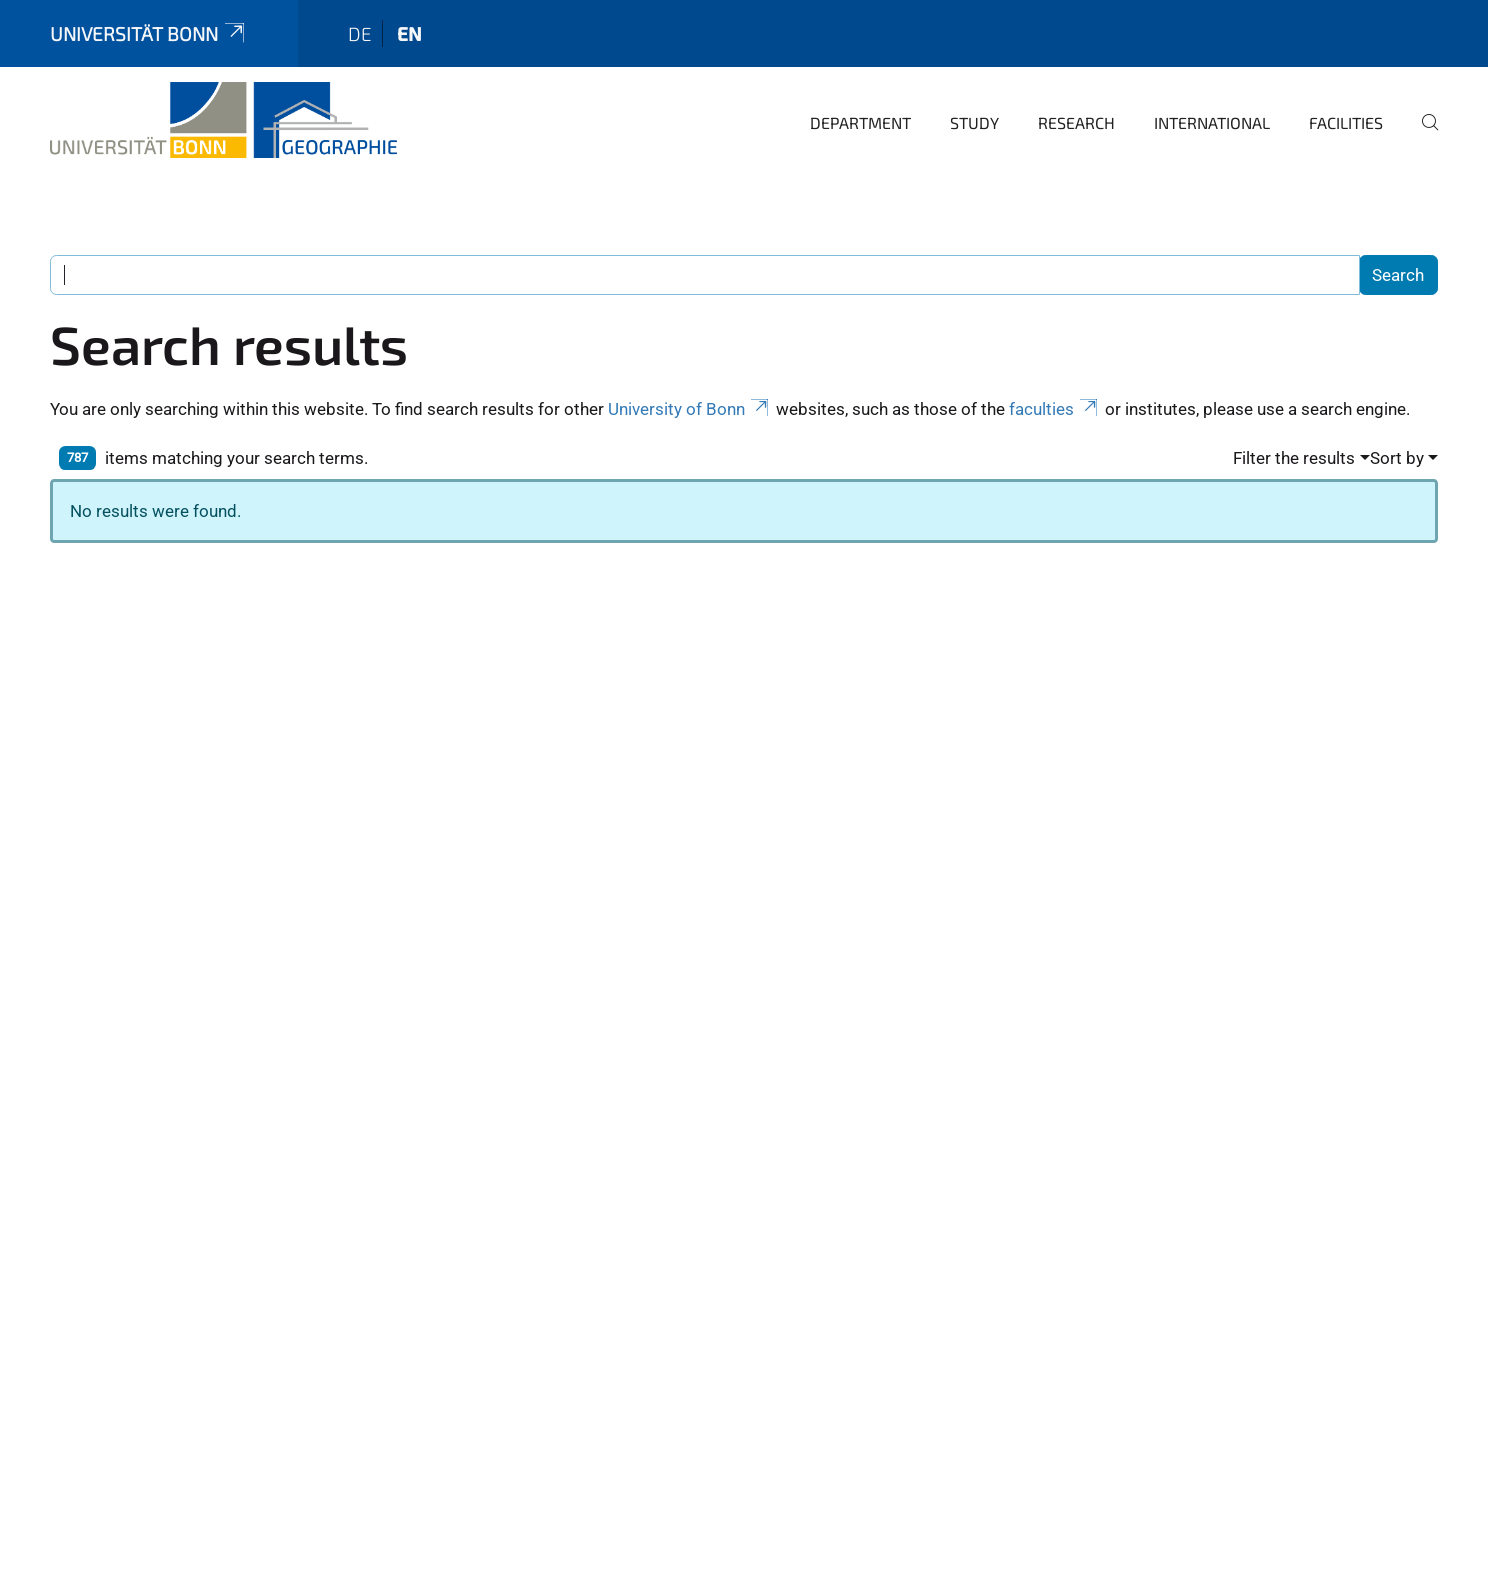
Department (860, 122)
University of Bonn (690, 409)
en (409, 33)
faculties (1055, 409)
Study (974, 122)
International (1212, 122)
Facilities (1346, 122)
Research (1076, 122)
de (360, 33)
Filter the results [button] (1294, 458)
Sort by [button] (1397, 458)
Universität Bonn (149, 33)
